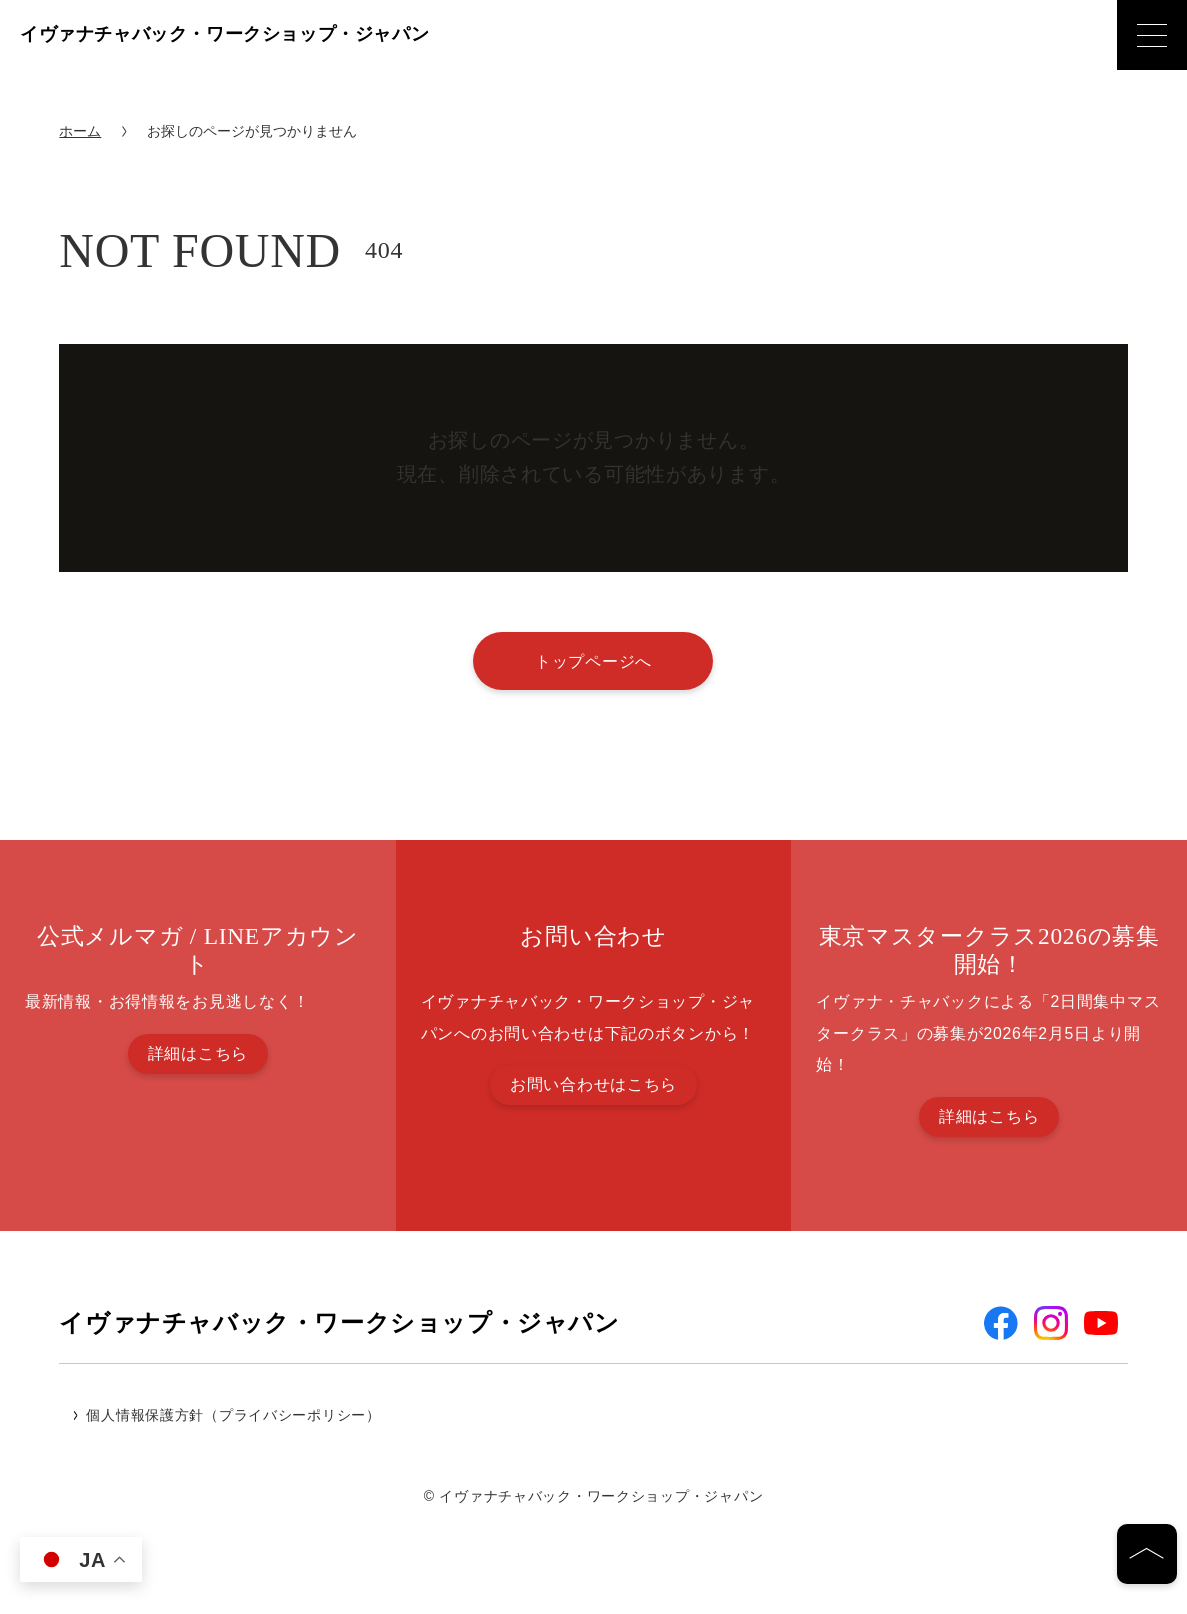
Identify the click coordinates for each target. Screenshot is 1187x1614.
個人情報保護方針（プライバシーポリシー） (233, 1415)
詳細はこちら (198, 1053)
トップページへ (593, 661)
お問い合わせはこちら (593, 1084)
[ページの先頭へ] (1147, 1554)
